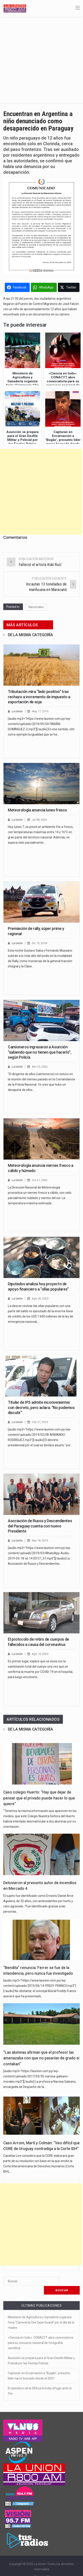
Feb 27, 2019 (40, 1422)
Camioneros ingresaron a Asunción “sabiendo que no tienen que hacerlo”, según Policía (39, 1052)
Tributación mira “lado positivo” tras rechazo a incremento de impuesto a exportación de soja (39, 696)
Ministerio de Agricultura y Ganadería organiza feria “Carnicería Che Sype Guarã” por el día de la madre (41, 2313)
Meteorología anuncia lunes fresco (37, 810)
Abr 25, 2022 (40, 1066)
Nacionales (36, 607)
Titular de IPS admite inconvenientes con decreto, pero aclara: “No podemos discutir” (41, 1407)
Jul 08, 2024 (39, 819)
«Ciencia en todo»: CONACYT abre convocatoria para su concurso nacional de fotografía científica (40, 2334)
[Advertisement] (41, 60)
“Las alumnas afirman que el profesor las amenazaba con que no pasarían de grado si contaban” (41, 2058)
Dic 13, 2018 (39, 943)
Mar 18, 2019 (40, 1540)
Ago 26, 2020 (40, 1298)
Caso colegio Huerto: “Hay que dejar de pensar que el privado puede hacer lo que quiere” (39, 1798)
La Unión (17, 711)
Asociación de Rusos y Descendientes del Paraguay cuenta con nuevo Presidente (40, 1525)
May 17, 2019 (40, 711)
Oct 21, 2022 (40, 1180)
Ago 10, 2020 (40, 1654)
